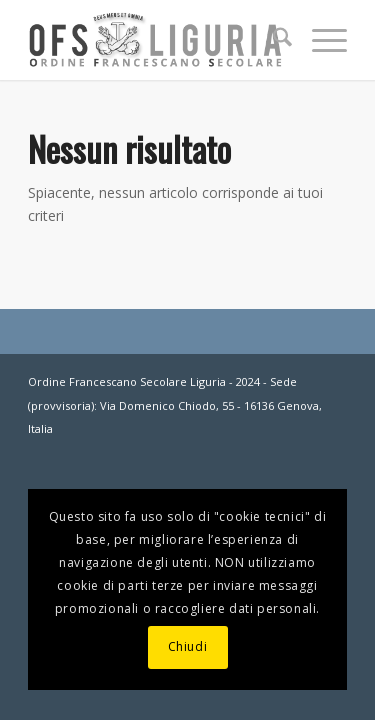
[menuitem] (272, 40)
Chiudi (188, 646)
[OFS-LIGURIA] (155, 40)
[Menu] (319, 40)
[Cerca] (272, 40)
